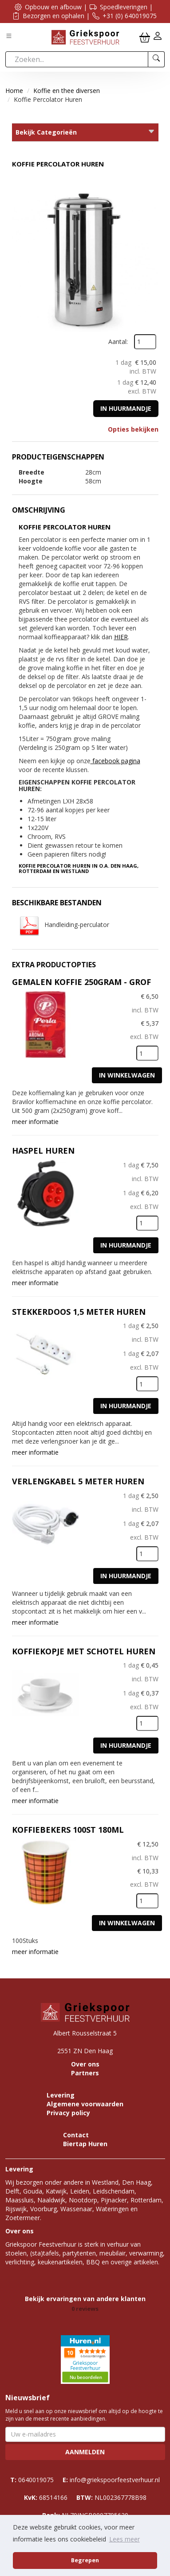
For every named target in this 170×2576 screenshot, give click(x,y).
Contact (76, 2135)
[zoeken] (156, 59)
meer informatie (35, 1121)
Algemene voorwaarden (85, 2104)
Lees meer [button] (124, 2539)
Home (14, 90)
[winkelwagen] (144, 37)
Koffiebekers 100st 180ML (68, 1829)
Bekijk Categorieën (85, 132)
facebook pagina (115, 761)
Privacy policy (68, 2113)
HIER (121, 637)
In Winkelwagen (127, 1075)
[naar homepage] (85, 37)
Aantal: (118, 341)
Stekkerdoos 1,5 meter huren (79, 1311)
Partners (85, 2073)
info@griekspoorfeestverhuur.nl (111, 2480)
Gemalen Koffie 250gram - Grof (81, 982)
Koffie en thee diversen (66, 90)
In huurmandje (125, 408)
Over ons (85, 2064)
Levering (61, 2095)
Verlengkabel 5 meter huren (78, 1481)
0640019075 (32, 2480)
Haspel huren (43, 1150)
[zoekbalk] (76, 59)
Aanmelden (85, 2452)
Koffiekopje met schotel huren (83, 1651)
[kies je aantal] (147, 1053)
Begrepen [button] (85, 2560)
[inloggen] (157, 37)
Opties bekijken (133, 429)
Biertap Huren (85, 2144)
